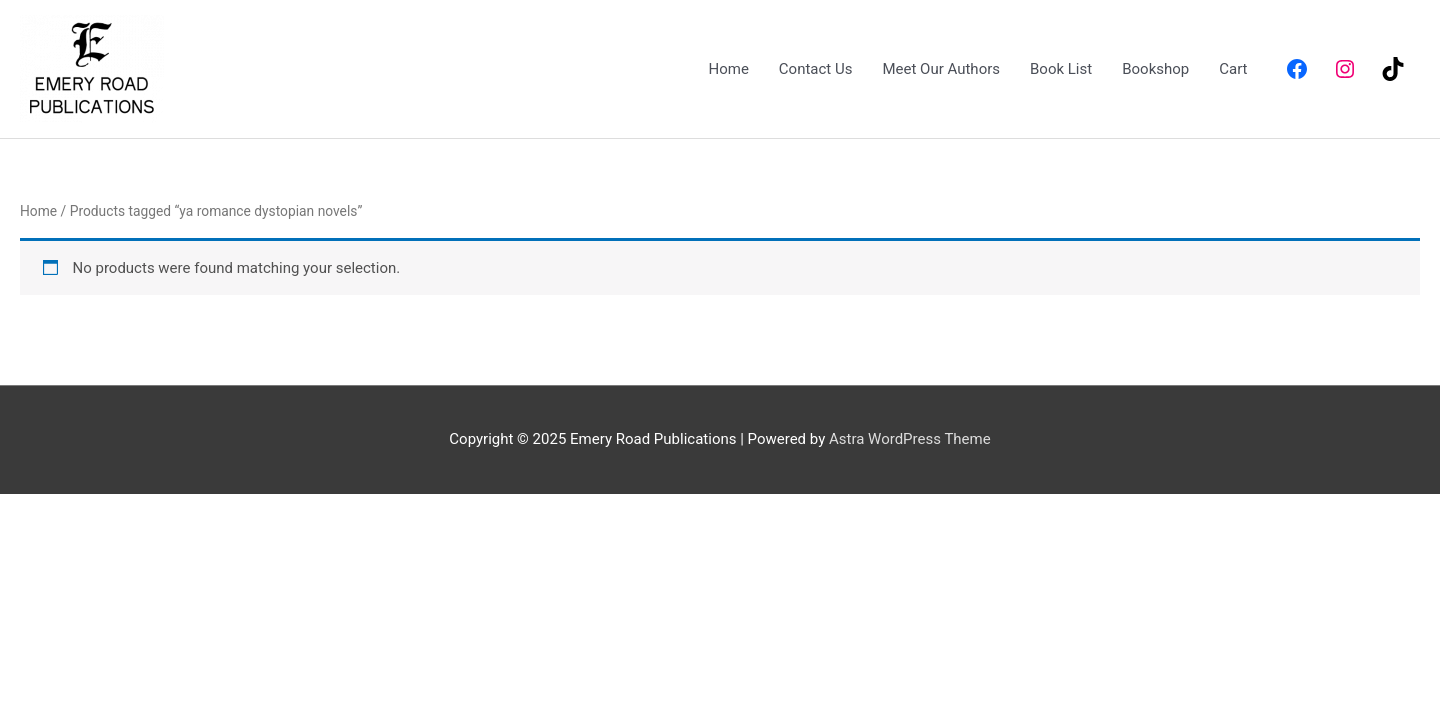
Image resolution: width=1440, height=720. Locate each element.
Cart (1233, 69)
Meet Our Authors (941, 69)
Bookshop (1155, 69)
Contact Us (816, 69)
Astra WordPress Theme (910, 439)
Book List (1061, 69)
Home (728, 69)
